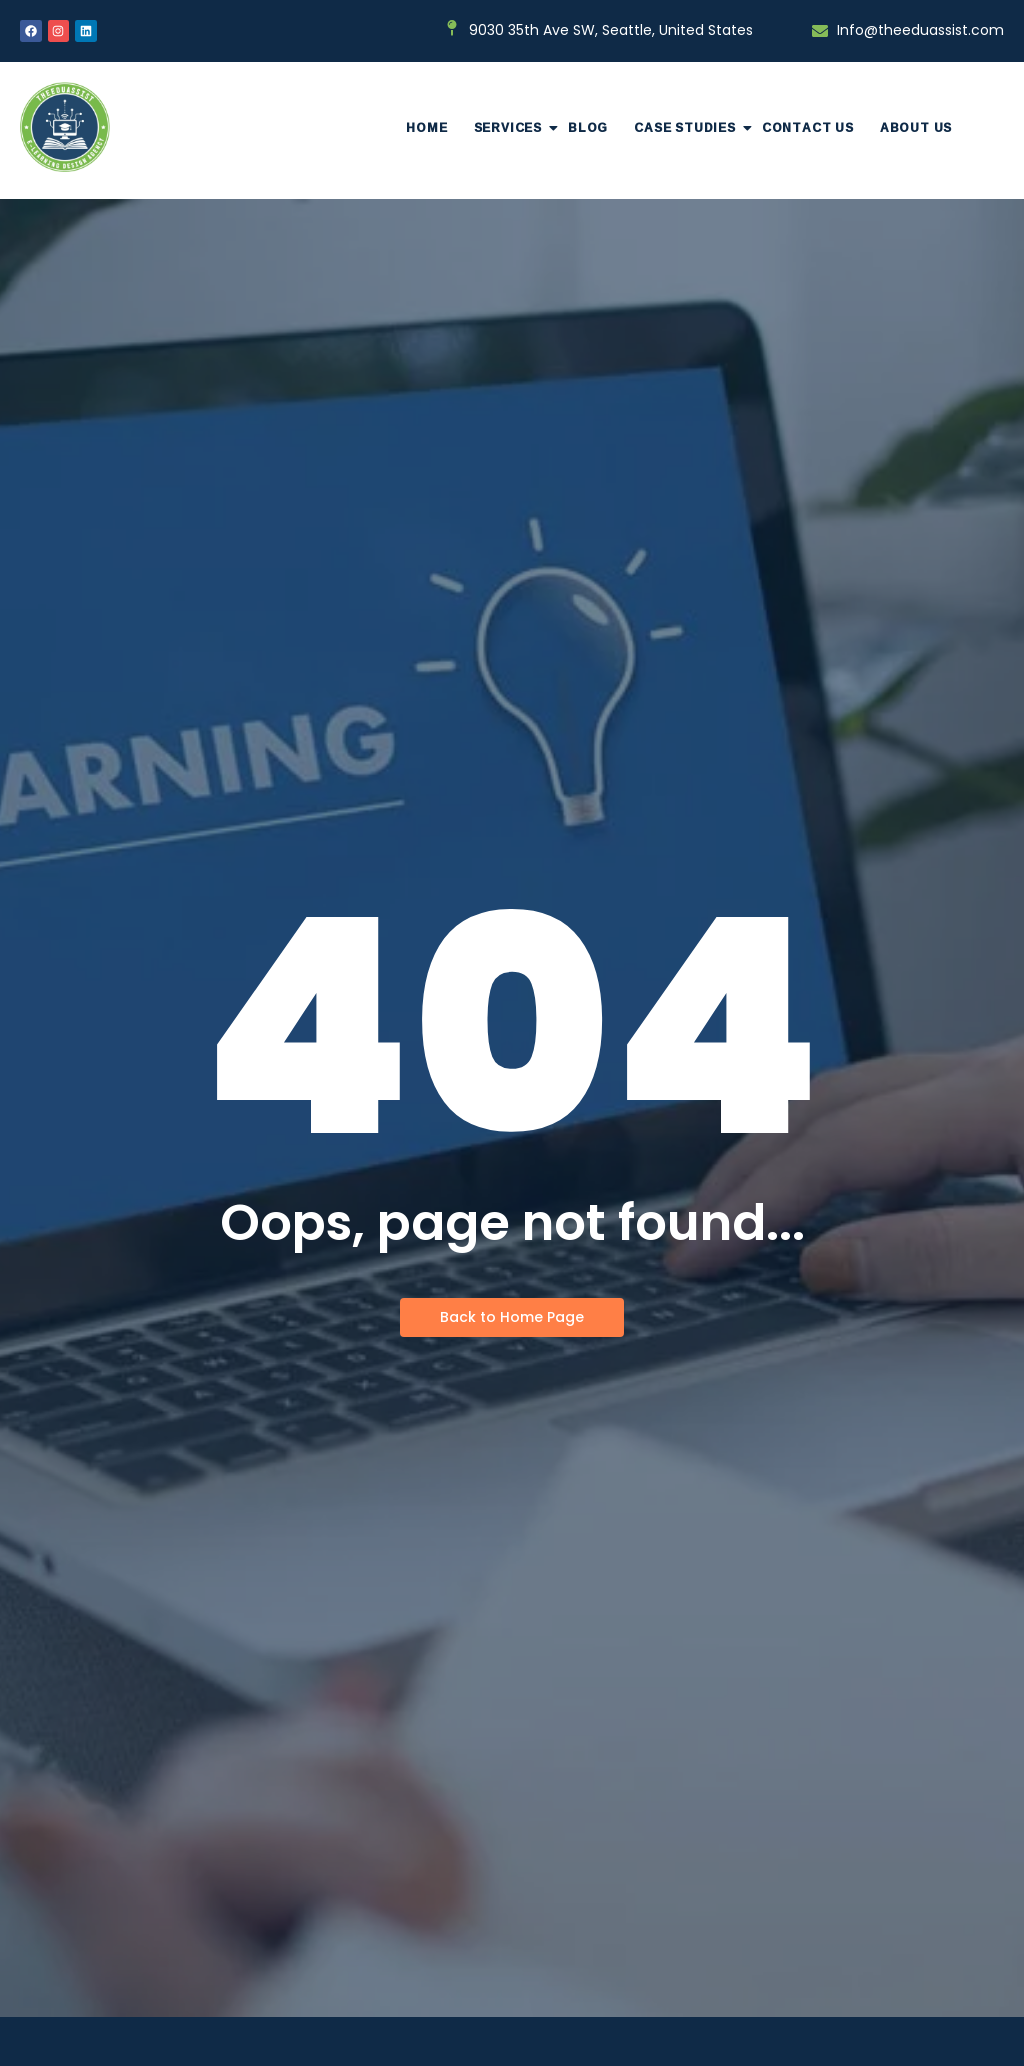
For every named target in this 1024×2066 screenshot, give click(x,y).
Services (514, 127)
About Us (916, 127)
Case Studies (691, 127)
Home (426, 127)
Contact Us (808, 127)
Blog (588, 127)
